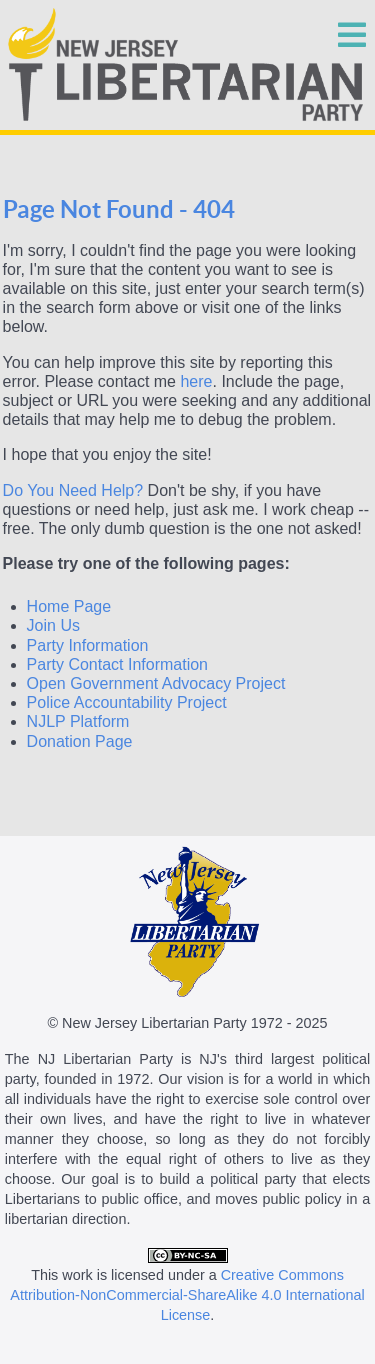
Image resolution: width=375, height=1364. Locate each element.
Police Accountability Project (127, 702)
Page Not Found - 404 (119, 209)
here (196, 381)
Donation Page (80, 741)
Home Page (69, 606)
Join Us (53, 625)
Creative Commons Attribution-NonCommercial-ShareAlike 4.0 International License (187, 1295)
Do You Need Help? (73, 490)
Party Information (88, 645)
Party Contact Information (117, 664)
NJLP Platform (78, 721)
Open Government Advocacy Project (156, 683)
